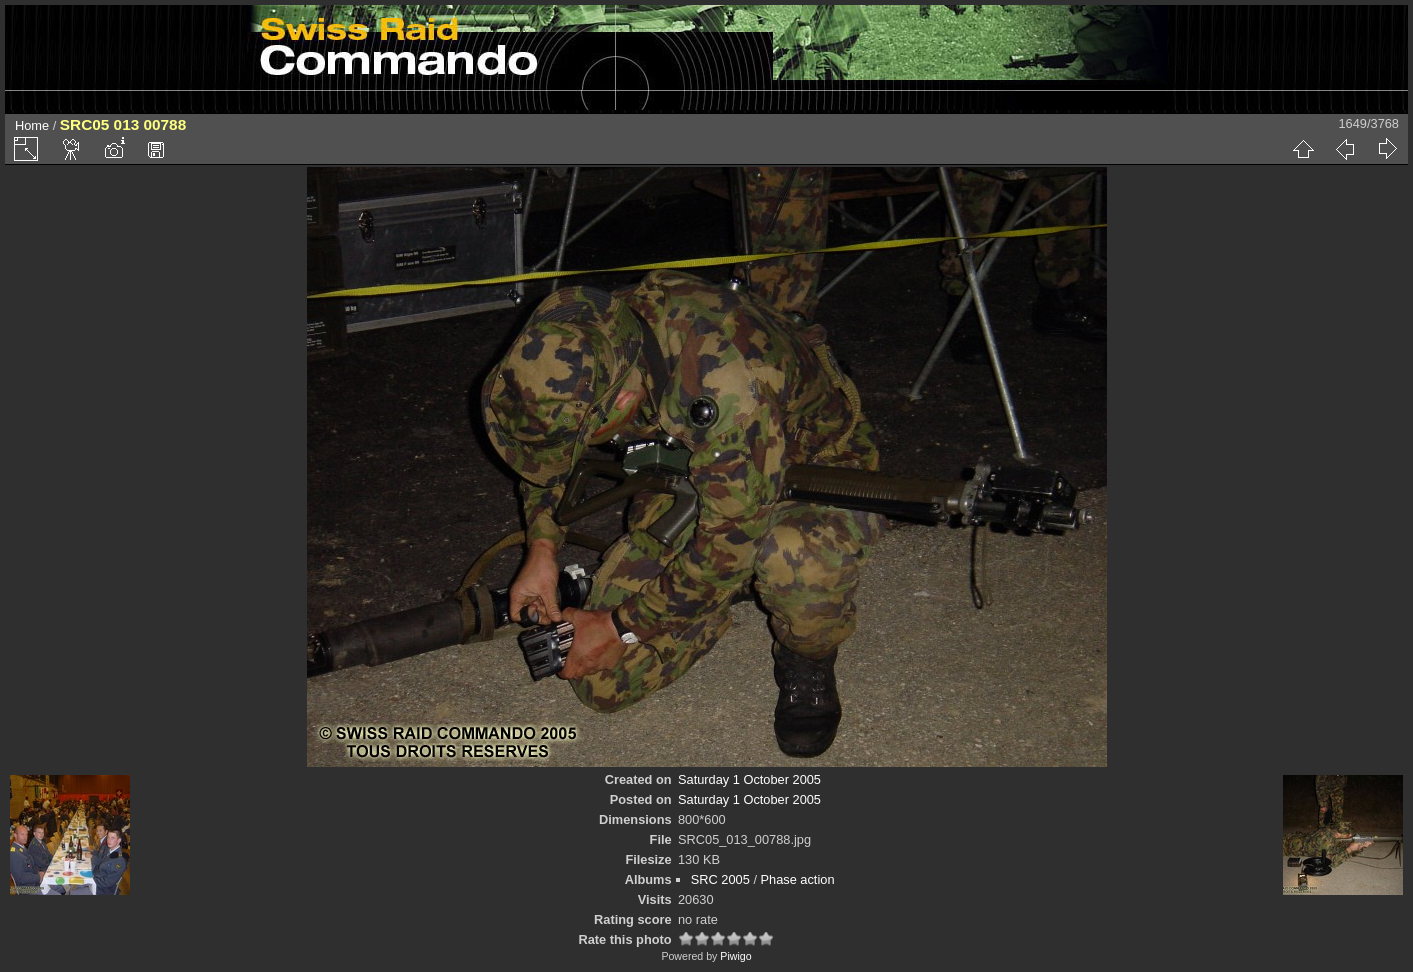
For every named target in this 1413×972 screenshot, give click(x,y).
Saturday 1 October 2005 (749, 779)
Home (32, 125)
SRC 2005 (720, 879)
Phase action (798, 879)
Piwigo (735, 956)
